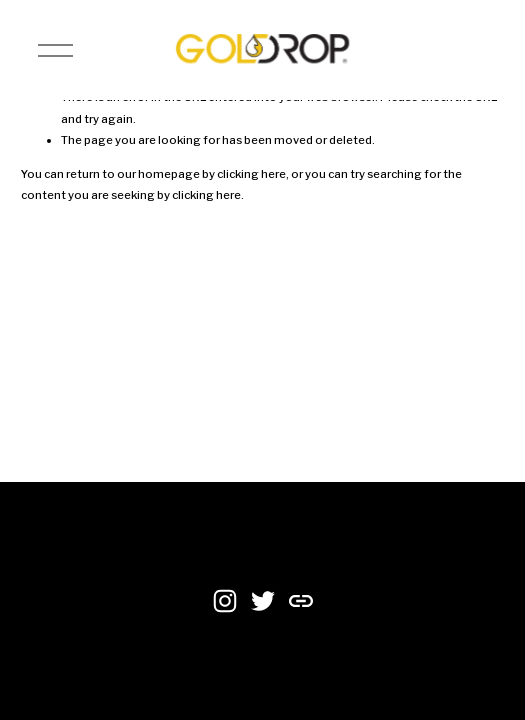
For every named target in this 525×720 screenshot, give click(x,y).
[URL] (301, 601)
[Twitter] (263, 601)
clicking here (251, 174)
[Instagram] (225, 601)
